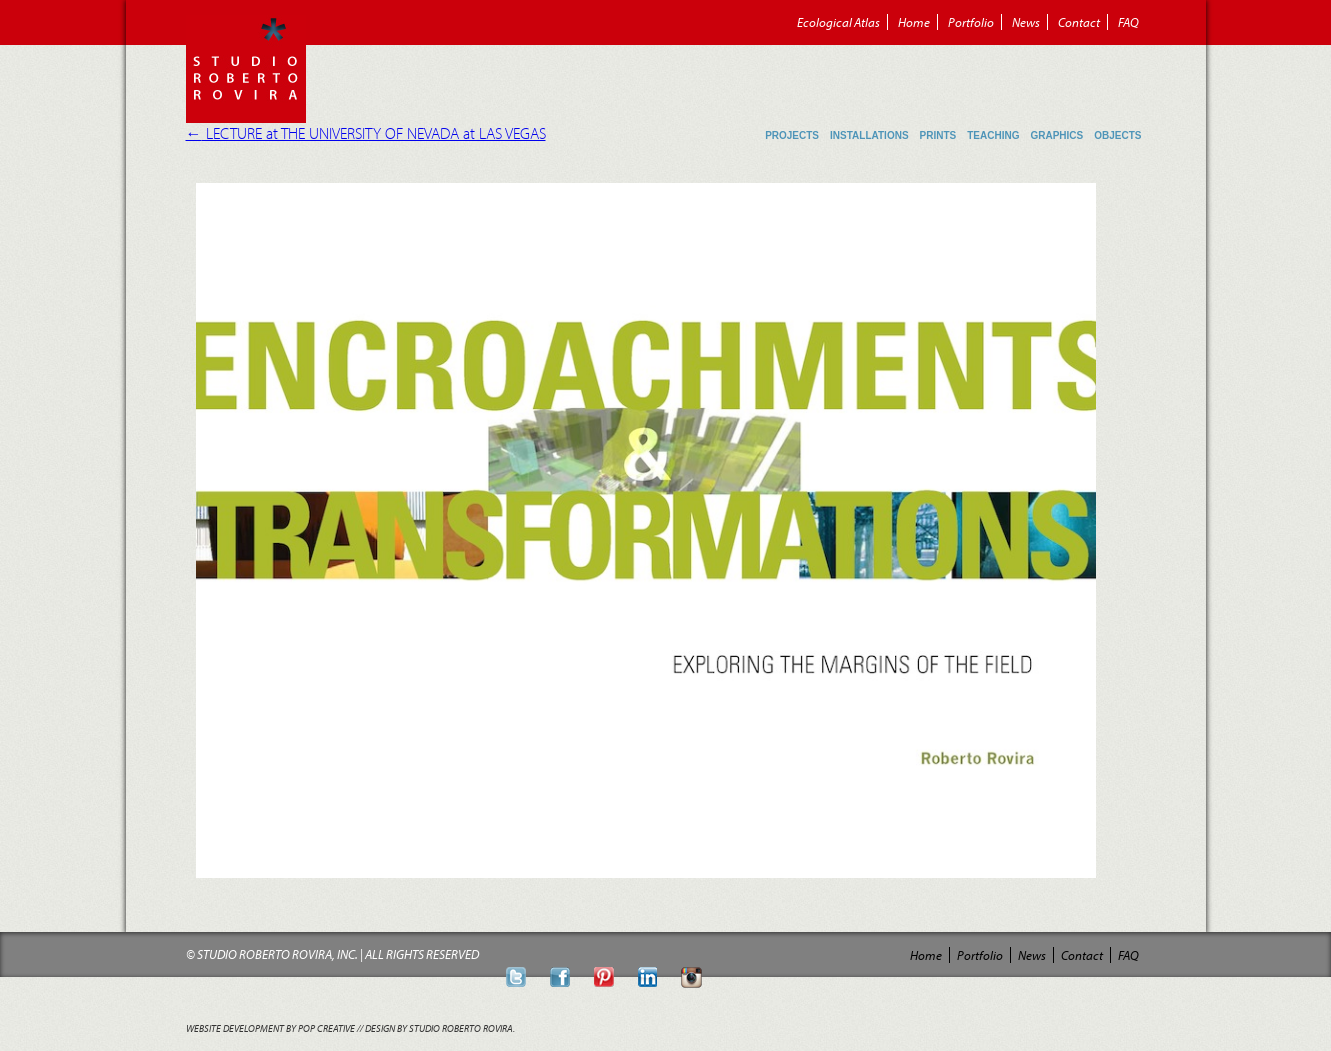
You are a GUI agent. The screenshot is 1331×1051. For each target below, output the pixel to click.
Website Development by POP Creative (270, 1028)
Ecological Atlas (838, 22)
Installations (869, 135)
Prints (938, 135)
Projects (792, 135)
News (1026, 22)
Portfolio (971, 22)
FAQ (1128, 22)
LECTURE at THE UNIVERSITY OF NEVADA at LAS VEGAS (366, 133)
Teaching (993, 135)
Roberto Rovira (246, 69)
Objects (1117, 135)
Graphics (1056, 135)
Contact (1079, 22)
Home (914, 22)
